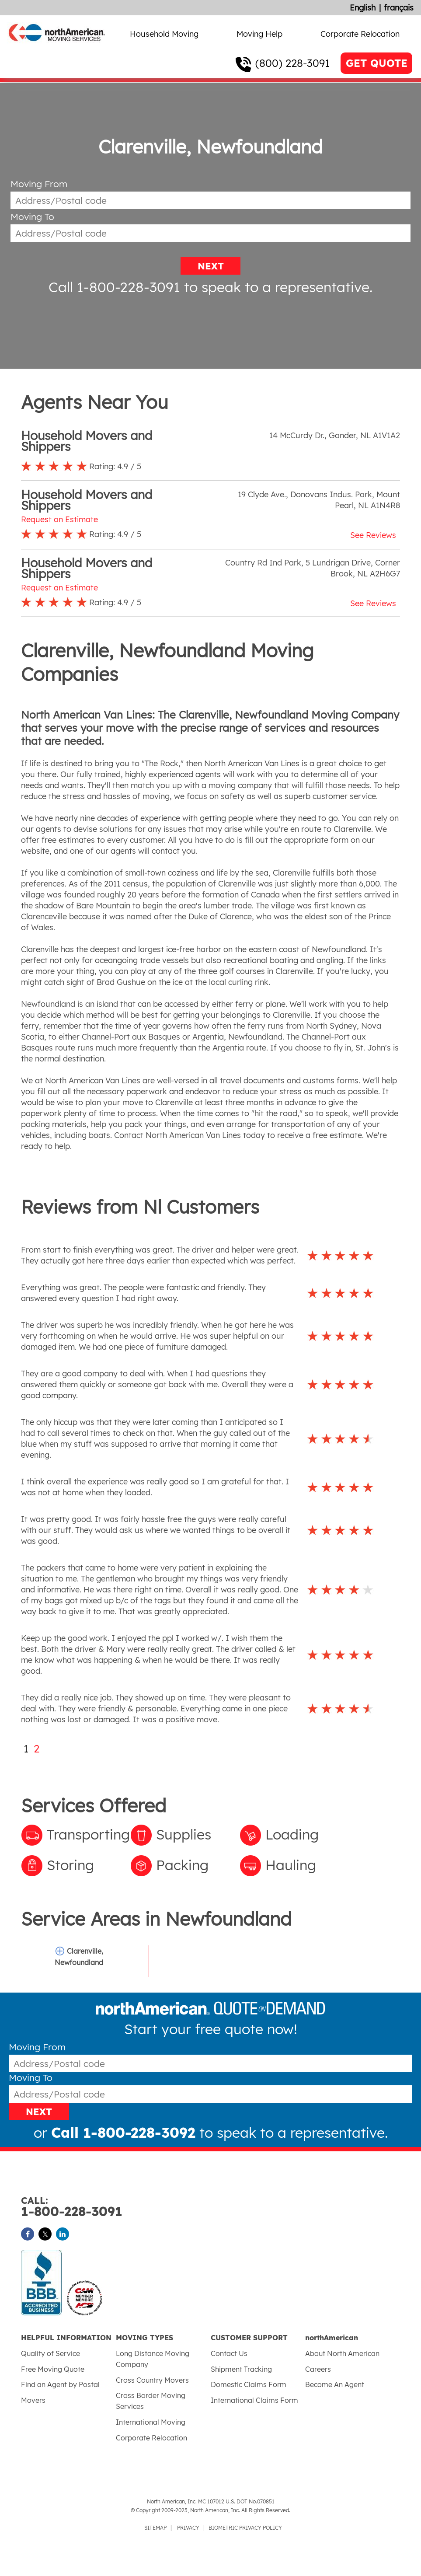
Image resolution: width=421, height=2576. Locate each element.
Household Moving (164, 34)
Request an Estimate (59, 519)
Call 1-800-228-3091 (114, 287)
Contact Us (229, 2353)
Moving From (38, 183)
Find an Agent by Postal (60, 2384)
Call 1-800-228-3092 (123, 2132)
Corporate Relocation (360, 34)
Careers (318, 2369)
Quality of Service (50, 2353)
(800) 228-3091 (292, 63)
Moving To (32, 216)
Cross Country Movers (152, 2380)
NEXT (211, 266)
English (363, 8)
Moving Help (259, 34)
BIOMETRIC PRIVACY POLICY (245, 2527)
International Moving (150, 2422)
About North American (342, 2353)
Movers (33, 2400)
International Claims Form (254, 2400)
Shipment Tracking (241, 2369)
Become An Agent (334, 2384)
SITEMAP (155, 2527)
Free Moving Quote (52, 2369)
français (399, 8)
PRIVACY (188, 2527)
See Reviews (373, 535)
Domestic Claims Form (248, 2384)
